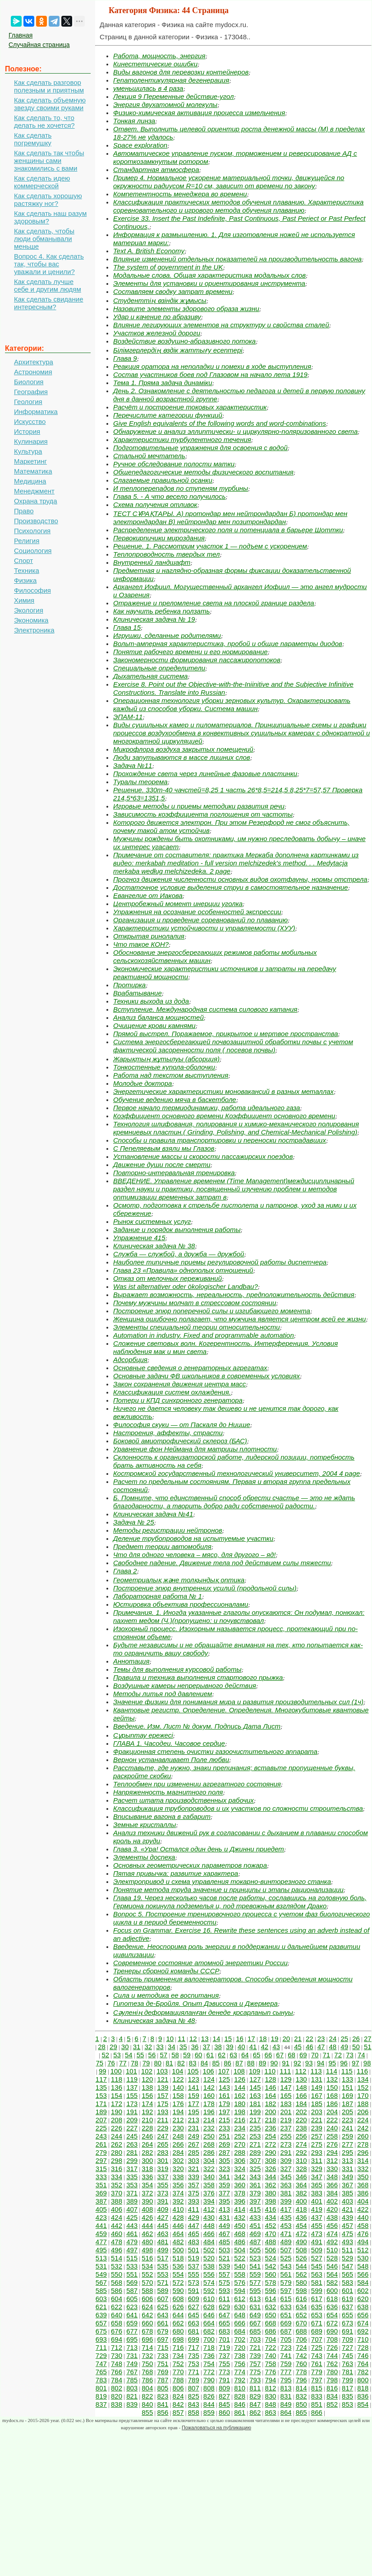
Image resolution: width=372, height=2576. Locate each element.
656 (362, 2315)
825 (193, 2396)
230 (178, 2128)
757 (255, 2363)
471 (286, 2233)
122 (178, 2079)
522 (239, 2258)
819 (101, 2396)
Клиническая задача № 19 (154, 619)
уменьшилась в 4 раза (148, 88)
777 (286, 2372)
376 (209, 2193)
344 (270, 2177)
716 (178, 2347)
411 (193, 2209)
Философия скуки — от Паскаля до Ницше (181, 1424)
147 (286, 2087)
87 (239, 2063)
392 (178, 2201)
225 (101, 2128)
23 (321, 2038)
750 (147, 2363)
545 (316, 2266)
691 (347, 2331)
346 (301, 2177)
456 (332, 2225)
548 (362, 2266)
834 (332, 2396)
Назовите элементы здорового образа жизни (186, 308)
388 (116, 2201)
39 (230, 2047)
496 (116, 2250)
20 (286, 2038)
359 (224, 2185)
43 (276, 2047)
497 (132, 2250)
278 (362, 2144)
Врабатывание (137, 993)
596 (270, 2290)
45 (298, 2047)
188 (362, 2103)
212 (178, 2120)
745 (347, 2355)
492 (332, 2242)
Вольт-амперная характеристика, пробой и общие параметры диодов (227, 643)
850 (301, 2404)
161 (224, 2095)
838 (116, 2404)
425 (132, 2217)
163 (255, 2095)
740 (270, 2355)
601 (347, 2290)
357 (193, 2185)
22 (309, 2038)
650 (270, 2315)
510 (332, 2250)
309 (286, 2160)
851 (316, 2404)
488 (270, 2242)
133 (347, 2079)
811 (255, 2388)
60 (198, 2055)
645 (193, 2315)
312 (332, 2160)
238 (301, 2128)
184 (301, 2103)
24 (333, 2038)
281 (132, 2152)
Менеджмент (34, 491)
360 (239, 2185)
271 (255, 2144)
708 (332, 2339)
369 (101, 2193)
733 (162, 2355)
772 (209, 2372)
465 (193, 2233)
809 (224, 2388)
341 (224, 2177)
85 (216, 2063)
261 (101, 2144)
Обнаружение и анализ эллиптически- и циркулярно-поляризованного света (235, 431)
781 (347, 2372)
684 (239, 2331)
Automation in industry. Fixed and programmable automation (203, 1335)
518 (178, 2258)
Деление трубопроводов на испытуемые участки (193, 1538)
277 (347, 2144)
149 (316, 2087)
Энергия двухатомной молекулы (165, 104)
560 (270, 2274)
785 (132, 2380)
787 (162, 2380)
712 (116, 2347)
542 (270, 2266)
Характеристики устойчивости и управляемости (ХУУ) (204, 928)
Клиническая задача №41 (153, 1514)
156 (147, 2095)
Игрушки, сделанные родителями (167, 635)
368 (362, 2185)
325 (255, 2168)
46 (309, 2047)
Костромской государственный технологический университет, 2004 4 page (236, 1473)
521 (224, 2258)
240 (332, 2128)
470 (270, 2233)
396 (239, 2201)
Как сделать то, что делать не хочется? (44, 121)
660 (147, 2323)
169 (347, 2095)
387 (101, 2201)
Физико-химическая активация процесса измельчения (199, 112)
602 (362, 2290)
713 (132, 2347)
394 (209, 2201)
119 (132, 2079)
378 (239, 2193)
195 (193, 2112)
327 (286, 2168)
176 (178, 2103)
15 (228, 2038)
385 (347, 2193)
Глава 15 (127, 627)
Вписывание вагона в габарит (162, 1816)
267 (193, 2144)
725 (316, 2347)
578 (270, 2282)
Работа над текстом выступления (170, 1075)
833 (316, 2396)
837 (101, 2404)
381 (286, 2193)
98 (367, 2063)
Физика (25, 580)
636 (332, 2307)
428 (178, 2217)
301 (162, 2160)
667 (255, 2323)
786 (147, 2380)
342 (239, 2177)
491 (316, 2242)
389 (132, 2201)
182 (270, 2103)
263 (132, 2144)
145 (255, 2087)
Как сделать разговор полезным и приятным (49, 86)
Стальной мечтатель (149, 456)
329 (316, 2168)
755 (224, 2363)
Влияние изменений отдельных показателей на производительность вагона (237, 259)
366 (332, 2185)
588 (147, 2290)
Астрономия (33, 372)
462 (147, 2233)
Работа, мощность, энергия (159, 56)
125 (224, 2079)
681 (193, 2331)
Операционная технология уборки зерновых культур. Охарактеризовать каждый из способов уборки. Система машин (231, 704)
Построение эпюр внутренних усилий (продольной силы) (205, 1588)
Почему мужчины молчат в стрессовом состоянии (194, 1303)
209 (132, 2120)
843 (193, 2404)
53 (117, 2055)
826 (209, 2396)
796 (301, 2380)
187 (347, 2103)
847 (255, 2404)
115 (347, 2071)
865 (301, 2412)
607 (162, 2298)
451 (255, 2225)
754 (209, 2363)
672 (332, 2323)
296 (362, 2152)
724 (301, 2347)
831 (286, 2396)
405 (101, 2209)
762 (332, 2363)
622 (116, 2307)
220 (301, 2120)
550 (116, 2274)
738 (239, 2355)
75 (99, 2063)
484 (209, 2242)
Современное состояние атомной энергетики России (200, 1963)
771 (193, 2372)
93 (309, 2063)
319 (162, 2168)
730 (116, 2355)
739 (255, 2355)
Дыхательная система (150, 676)
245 (132, 2136)
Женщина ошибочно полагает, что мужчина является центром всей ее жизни (239, 1319)
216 (239, 2120)
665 (224, 2323)
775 (255, 2372)
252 (239, 2136)
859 (209, 2412)
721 (255, 2347)
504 (239, 2250)
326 (270, 2168)
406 (116, 2209)
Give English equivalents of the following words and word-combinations (219, 423)
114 (331, 2071)
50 (356, 2047)
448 (209, 2225)
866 (316, 2412)
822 (147, 2396)
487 (255, 2242)
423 (101, 2217)
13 (205, 2038)
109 (254, 2071)
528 (332, 2258)
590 (178, 2290)
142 (209, 2087)
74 (361, 2055)
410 (178, 2209)
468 (239, 2233)
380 (270, 2193)
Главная (20, 35)
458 (362, 2225)
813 (286, 2388)
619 (347, 2298)
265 (162, 2144)
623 (132, 2307)
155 (132, 2095)
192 (147, 2112)
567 (101, 2282)
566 (362, 2274)
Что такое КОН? (141, 944)
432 (239, 2217)
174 (147, 2103)
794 (270, 2380)
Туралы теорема (140, 782)
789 (193, 2380)
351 (101, 2185)
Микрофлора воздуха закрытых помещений (183, 749)
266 (178, 2144)
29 (113, 2047)
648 (239, 2315)
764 (362, 2363)
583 (347, 2282)
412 (209, 2209)
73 (350, 2055)
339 (193, 2177)
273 (286, 2144)
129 (286, 2079)
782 (362, 2372)
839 (132, 2404)
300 (147, 2160)
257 (316, 2136)
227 (132, 2128)
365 (316, 2185)
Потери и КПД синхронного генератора (178, 1400)
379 (255, 2193)
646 (209, 2315)
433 (255, 2217)
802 (116, 2388)
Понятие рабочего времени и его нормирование (190, 652)
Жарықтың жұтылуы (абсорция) (166, 1059)
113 (316, 2071)
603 (101, 2298)
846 (239, 2404)
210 (147, 2120)
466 (209, 2233)
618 (332, 2298)
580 (301, 2282)
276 (332, 2144)
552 (147, 2274)
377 (224, 2193)
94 (321, 2063)
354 (147, 2185)
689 (316, 2331)
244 (116, 2136)
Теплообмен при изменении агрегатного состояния (197, 1784)
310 (301, 2160)
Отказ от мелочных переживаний (167, 1278)
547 (347, 2266)
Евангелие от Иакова (148, 895)
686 (270, 2331)
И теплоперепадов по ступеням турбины (180, 488)
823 (162, 2396)
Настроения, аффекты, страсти (168, 1433)
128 (270, 2079)
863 (270, 2412)
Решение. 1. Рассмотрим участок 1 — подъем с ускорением (210, 546)
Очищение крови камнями (154, 1025)
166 (301, 2095)
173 (132, 2103)
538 (209, 2266)
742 (301, 2355)
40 (241, 2047)
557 (224, 2274)
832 (301, 2396)
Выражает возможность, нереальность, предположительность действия (233, 1294)
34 (171, 2047)
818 (362, 2388)
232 (209, 2128)
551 (132, 2274)
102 (146, 2071)
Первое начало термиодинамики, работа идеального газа (206, 1107)
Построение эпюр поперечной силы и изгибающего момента (211, 1311)
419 (316, 2209)
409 (162, 2209)
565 (347, 2274)
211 (162, 2120)
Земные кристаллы (144, 1824)
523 (255, 2258)
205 (347, 2112)
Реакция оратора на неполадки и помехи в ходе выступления (212, 366)
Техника (26, 570)
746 (362, 2355)
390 (147, 2201)
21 (298, 2038)
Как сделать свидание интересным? (48, 303)
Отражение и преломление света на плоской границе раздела (213, 603)
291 (286, 2152)
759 (286, 2363)
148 (301, 2087)
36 (195, 2047)
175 (162, 2103)
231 (193, 2128)
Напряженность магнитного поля (168, 1792)
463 (162, 2233)
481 (162, 2242)
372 (147, 2193)
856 (162, 2412)
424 (116, 2217)
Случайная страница (39, 44)
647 (224, 2315)
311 (316, 2160)
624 (147, 2307)
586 (116, 2290)
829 (255, 2396)
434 (270, 2217)
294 (332, 2152)
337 (162, 2177)
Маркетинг (30, 461)
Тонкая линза (134, 121)
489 (286, 2242)
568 (116, 2282)
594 (239, 2290)
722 (270, 2347)
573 (193, 2282)
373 (162, 2193)
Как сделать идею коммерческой (42, 182)
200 (270, 2112)
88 (251, 2063)
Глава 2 (125, 1571)
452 (270, 2225)
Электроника (34, 630)
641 (132, 2315)
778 (301, 2372)
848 (270, 2404)
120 (147, 2079)
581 (316, 2282)
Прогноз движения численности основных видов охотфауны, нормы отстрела (240, 879)
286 (209, 2152)
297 (101, 2160)
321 (193, 2168)
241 (347, 2128)
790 (209, 2380)
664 (209, 2323)
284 (178, 2152)
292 (301, 2152)
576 (239, 2282)
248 (178, 2136)
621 (101, 2307)
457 (347, 2225)
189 (101, 2112)
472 (301, 2233)
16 (239, 2038)
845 (224, 2404)
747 (101, 2363)
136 (116, 2087)
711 (101, 2347)
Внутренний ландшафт (151, 562)
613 (255, 2298)
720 (239, 2347)
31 (137, 2047)
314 (362, 2160)
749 (132, 2363)
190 (116, 2112)
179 (224, 2103)
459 (101, 2233)
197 (224, 2112)
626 (178, 2307)
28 (102, 2047)
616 (301, 2298)
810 (239, 2388)
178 (209, 2103)
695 (132, 2339)
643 (162, 2315)
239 (316, 2128)
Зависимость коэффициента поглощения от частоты (203, 814)
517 (162, 2258)
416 (270, 2209)
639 (101, 2315)
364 (301, 2185)
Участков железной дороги (156, 333)
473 (316, 2233)
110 (270, 2071)
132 (332, 2079)
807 (193, 2388)
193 (162, 2112)
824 (178, 2396)
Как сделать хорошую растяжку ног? (48, 199)
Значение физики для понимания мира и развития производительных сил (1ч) (238, 1702)
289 (255, 2152)
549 (101, 2274)
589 (162, 2290)
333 (101, 2177)
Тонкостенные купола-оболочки (164, 1067)
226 (116, 2128)
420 (332, 2209)
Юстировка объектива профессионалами (180, 1604)
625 (162, 2307)
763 (347, 2363)
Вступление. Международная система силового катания (205, 1009)
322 (209, 2168)
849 (286, 2404)
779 (316, 2372)
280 (116, 2152)
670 (301, 2323)
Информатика (36, 411)
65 (257, 2055)
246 (147, 2136)
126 (239, 2079)
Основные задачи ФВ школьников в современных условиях (206, 1376)
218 (270, 2120)
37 (206, 2047)
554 (178, 2274)
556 (209, 2274)
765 (101, 2372)
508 (301, 2250)
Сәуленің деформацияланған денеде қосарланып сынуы (203, 2012)
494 (362, 2242)
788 (178, 2380)
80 (157, 2063)
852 (332, 2404)
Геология (28, 401)
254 (270, 2136)
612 (239, 2298)
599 (316, 2290)
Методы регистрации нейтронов (167, 1530)
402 (332, 2201)
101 (131, 2071)
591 (193, 2290)
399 (286, 2201)
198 (239, 2112)
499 (162, 2250)
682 (209, 2331)
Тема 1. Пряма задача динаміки (162, 382)
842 (178, 2404)
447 (193, 2225)
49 (344, 2047)
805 (162, 2388)
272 (270, 2144)
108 (239, 2071)
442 (116, 2225)
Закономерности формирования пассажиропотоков (196, 660)
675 (101, 2331)
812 (270, 2388)
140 (178, 2087)
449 (224, 2225)
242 (362, 2128)
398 (270, 2201)
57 (163, 2055)
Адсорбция (130, 1359)
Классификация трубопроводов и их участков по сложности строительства (238, 1808)
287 (224, 2152)
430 (209, 2217)
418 (301, 2209)
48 (333, 2047)
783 (101, 2380)
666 (239, 2323)
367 (347, 2185)
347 (316, 2177)
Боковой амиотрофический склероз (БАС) (180, 1441)
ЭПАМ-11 (127, 717)
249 (193, 2136)
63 (233, 2055)
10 (170, 2038)
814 (301, 2388)
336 (147, 2177)
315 (101, 2168)
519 (193, 2258)
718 (209, 2347)
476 (362, 2233)
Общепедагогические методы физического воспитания (203, 472)
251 (224, 2136)
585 (101, 2290)
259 (347, 2136)
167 (316, 2095)
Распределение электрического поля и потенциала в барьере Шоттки (228, 530)
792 (239, 2380)
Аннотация (131, 1661)
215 (224, 2120)
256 (301, 2136)
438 (332, 2217)
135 (101, 2087)
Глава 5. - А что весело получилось (169, 496)
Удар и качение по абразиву (157, 317)
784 (116, 2380)
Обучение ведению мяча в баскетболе (174, 1099)
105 (192, 2071)
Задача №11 (132, 765)
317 (132, 2168)
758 (270, 2363)
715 (162, 2347)
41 (253, 2047)
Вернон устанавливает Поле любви (171, 1759)
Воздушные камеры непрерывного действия (184, 1685)
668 (270, 2323)
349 (347, 2177)
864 (286, 2412)
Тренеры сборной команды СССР (166, 1971)
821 (132, 2396)
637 (347, 2307)
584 (362, 2282)
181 (255, 2103)
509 (316, 2250)
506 (270, 2250)
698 (178, 2339)
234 (239, 2128)
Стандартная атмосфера (156, 169)
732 (147, 2355)
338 (178, 2177)
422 (362, 2209)
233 (224, 2128)
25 (344, 2038)
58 (175, 2055)
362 (270, 2185)
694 (116, 2339)
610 (209, 2298)
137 (132, 2087)
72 (338, 2055)
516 (147, 2258)
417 (286, 2209)
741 (286, 2355)
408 (147, 2209)
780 (332, 2372)
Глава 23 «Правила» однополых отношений (183, 1270)
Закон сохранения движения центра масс (179, 1384)
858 (193, 2412)
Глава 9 (125, 358)
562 (301, 2274)
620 (362, 2298)
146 (270, 2087)
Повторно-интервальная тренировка (174, 1172)
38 (218, 2047)
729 (101, 2355)
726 (332, 2347)
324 (239, 2168)
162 (239, 2095)
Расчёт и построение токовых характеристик (189, 407)
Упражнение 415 (139, 1238)
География (31, 391)
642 (147, 2315)
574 (209, 2282)
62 (221, 2055)
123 (193, 2079)
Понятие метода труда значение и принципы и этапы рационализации (228, 1889)
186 (332, 2103)
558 (239, 2274)
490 (301, 2242)
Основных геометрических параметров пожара (190, 1865)
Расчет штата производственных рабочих (183, 1800)
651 (286, 2315)
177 (193, 2103)
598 (301, 2290)
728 (362, 2347)
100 (116, 2071)
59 (187, 2055)
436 (301, 2217)
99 (102, 2071)
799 (347, 2380)
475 (347, 2233)
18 (263, 2038)
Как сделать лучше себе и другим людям (47, 285)
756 (239, 2363)
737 (224, 2355)
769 (162, 2372)
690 (332, 2331)
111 (285, 2071)
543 (286, 2266)
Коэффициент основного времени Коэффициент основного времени (224, 1116)
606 (147, 2298)
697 (162, 2339)
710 (362, 2339)
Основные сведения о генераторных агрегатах (190, 1368)
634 (301, 2307)
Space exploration (140, 145)
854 (362, 2404)
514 (116, 2258)
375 (193, 2193)
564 (332, 2274)
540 (239, 2266)
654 (332, 2315)
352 (116, 2185)
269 (224, 2144)
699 (193, 2339)
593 (224, 2290)
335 (132, 2177)
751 (162, 2363)
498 (147, 2250)
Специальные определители (159, 668)
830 (270, 2396)
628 (209, 2307)
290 (270, 2152)
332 (362, 2168)
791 (224, 2380)
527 (316, 2258)
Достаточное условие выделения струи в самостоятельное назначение (230, 887)
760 (301, 2363)
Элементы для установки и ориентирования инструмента (209, 283)
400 (301, 2201)
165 (286, 2095)
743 (316, 2355)
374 (178, 2193)
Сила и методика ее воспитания (166, 1995)
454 (301, 2225)
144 (239, 2087)
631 (255, 2307)
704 (270, 2339)
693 (101, 2339)
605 (132, 2298)
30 (125, 2047)
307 (255, 2160)
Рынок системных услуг (152, 1221)
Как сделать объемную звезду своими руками (50, 104)
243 (101, 2136)
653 (316, 2315)
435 (286, 2217)
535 (162, 2266)
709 (347, 2339)
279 (101, 2152)
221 (316, 2120)
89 (262, 2063)
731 (132, 2355)
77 (123, 2063)
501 (193, 2250)
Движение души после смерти (162, 1164)
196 (209, 2112)
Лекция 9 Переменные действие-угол (173, 96)
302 (178, 2160)
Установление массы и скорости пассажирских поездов (203, 1156)
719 (224, 2347)
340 (209, 2177)
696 (147, 2339)
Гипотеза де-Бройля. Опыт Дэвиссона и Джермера (195, 2003)
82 (181, 2063)
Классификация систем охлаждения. (172, 1392)
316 (116, 2168)
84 (204, 2063)
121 (162, 2079)
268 (209, 2144)
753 (193, 2363)
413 (224, 2209)
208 (116, 2120)
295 (347, 2152)
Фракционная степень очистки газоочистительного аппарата (215, 1751)
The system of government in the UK (168, 267)
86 (227, 2063)
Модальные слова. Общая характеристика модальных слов (209, 275)
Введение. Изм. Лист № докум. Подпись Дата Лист (196, 1726)
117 (101, 2079)
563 (316, 2274)
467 (224, 2233)
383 (316, 2193)
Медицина (30, 481)
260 (362, 2136)
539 (224, 2266)
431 (224, 2217)
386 (362, 2193)
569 (132, 2282)
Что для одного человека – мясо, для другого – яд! (194, 1554)
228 (147, 2128)
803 (132, 2388)
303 (193, 2160)
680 (178, 2331)
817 (347, 2388)
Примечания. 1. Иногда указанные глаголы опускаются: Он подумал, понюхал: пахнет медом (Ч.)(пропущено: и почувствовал (238, 1616)
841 (162, 2404)
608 (178, 2298)
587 (132, 2290)
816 (332, 2388)
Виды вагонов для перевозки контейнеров (180, 72)
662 (178, 2323)
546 (332, 2266)
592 (209, 2290)
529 (347, 2258)
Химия (24, 600)
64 (245, 2055)
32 (148, 2047)
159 (193, 2095)
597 (286, 2290)
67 (280, 2055)
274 (301, 2144)
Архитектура (33, 362)
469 (255, 2233)
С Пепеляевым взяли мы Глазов (163, 1148)
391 (162, 2201)
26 (356, 2038)
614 (270, 2298)
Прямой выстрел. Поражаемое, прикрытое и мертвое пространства (225, 1033)
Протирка (129, 985)
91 (285, 2063)
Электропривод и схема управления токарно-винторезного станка (222, 1881)
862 (255, 2412)
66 (268, 2055)
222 (332, 2120)
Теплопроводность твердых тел (166, 554)
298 (116, 2160)
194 (178, 2112)
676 (116, 2331)
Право (24, 511)
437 (316, 2217)
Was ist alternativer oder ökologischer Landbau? (185, 1286)
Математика (33, 471)
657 (101, 2323)
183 (286, 2103)
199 (255, 2112)
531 (101, 2266)
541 (255, 2266)
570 (147, 2282)
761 (316, 2363)
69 (303, 2055)
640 (116, 2315)
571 (162, 2282)
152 (362, 2087)
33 (160, 2047)
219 (286, 2120)
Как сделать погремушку (32, 139)
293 (316, 2152)
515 (132, 2258)
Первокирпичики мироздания (159, 538)
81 (169, 2063)
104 (177, 2071)
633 (286, 2307)
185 (316, 2103)
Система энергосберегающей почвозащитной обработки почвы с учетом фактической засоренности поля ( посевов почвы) (233, 1046)
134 (362, 2079)
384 (332, 2193)
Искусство (30, 421)
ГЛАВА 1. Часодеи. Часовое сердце (169, 1743)
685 (255, 2331)
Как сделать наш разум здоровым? (50, 217)
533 (132, 2266)
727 (347, 2347)
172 (116, 2103)
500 (178, 2250)
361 (255, 2185)
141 (193, 2087)
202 (301, 2112)
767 (132, 2372)
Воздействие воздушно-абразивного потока (184, 341)
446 (178, 2225)
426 (147, 2217)
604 (116, 2298)
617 (316, 2298)
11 (181, 2038)
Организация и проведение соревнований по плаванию (200, 920)
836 (362, 2396)
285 (193, 2152)
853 (347, 2404)
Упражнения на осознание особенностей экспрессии (197, 912)
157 (162, 2095)
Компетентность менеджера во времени (180, 194)
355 (162, 2185)
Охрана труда (35, 501)
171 (101, 2103)
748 (116, 2363)
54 (129, 2055)
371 (132, 2193)
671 (316, 2323)
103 (162, 2071)
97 (355, 2063)
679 (162, 2331)
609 (193, 2298)
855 (147, 2412)
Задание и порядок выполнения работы (177, 1229)
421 (347, 2209)
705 (286, 2339)
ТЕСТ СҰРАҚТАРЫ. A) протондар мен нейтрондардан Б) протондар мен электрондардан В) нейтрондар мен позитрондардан (230, 517)
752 (178, 2363)
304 (209, 2160)
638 (362, 2307)
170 (362, 2095)
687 (286, 2331)
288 (239, 2152)
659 (132, 2323)
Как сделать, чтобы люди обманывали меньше (44, 238)
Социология (32, 550)
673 (347, 2323)
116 (362, 2071)
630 (239, 2307)
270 (239, 2144)
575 (224, 2282)
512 (362, 2250)
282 (147, 2152)
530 (362, 2258)
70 (315, 2055)
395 (224, 2201)
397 (255, 2201)
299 (132, 2160)
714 (147, 2347)
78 (134, 2063)
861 (239, 2412)
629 (224, 2307)
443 (132, 2225)
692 (362, 2331)
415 (255, 2209)
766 (116, 2372)
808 (209, 2388)
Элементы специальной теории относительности (196, 1327)
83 (193, 2063)
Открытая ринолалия (148, 936)
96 (344, 2063)
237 (286, 2128)
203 (316, 2112)
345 (286, 2177)
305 (224, 2160)
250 (209, 2136)
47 (321, 2047)
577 (255, 2282)
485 (224, 2242)
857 (178, 2412)
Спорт (23, 560)
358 (209, 2185)
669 (286, 2323)
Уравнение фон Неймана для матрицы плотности (195, 1449)
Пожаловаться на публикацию (216, 2427)
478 (116, 2242)
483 (193, 2242)
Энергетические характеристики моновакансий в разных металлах (223, 1091)
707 (316, 2339)
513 (101, 2258)
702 (239, 2339)
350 (362, 2177)
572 (178, 2282)
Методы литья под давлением (162, 1693)
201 (286, 2112)
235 (255, 2128)
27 (368, 2038)
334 (116, 2177)
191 (132, 2112)
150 (332, 2087)
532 (116, 2266)
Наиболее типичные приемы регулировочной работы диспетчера (219, 1262)
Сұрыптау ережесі (143, 1735)
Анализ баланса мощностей (158, 1017)
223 (347, 2120)
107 (224, 2071)
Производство (36, 521)
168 (332, 2095)
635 (316, 2307)
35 (183, 2047)
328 (301, 2168)
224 (362, 2120)
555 (193, 2274)
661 (162, 2323)
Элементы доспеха (144, 1857)
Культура (28, 451)
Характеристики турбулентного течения (182, 439)
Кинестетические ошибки (155, 64)
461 (132, 2233)
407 (132, 2209)
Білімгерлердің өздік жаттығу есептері (178, 350)
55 (140, 2055)
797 (316, 2380)
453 (286, 2225)
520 (209, 2258)
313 (347, 2160)
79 (146, 2063)
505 (255, 2250)
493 (347, 2242)
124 (209, 2079)
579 (286, 2282)
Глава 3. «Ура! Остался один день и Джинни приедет (198, 1849)
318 (147, 2168)
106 (208, 2071)
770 (178, 2372)
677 (132, 2331)
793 (255, 2380)
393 (193, 2201)
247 (162, 2136)
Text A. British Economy (148, 251)
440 (362, 2217)
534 (147, 2266)
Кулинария (31, 441)
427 (162, 2217)
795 (286, 2380)
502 (209, 2250)
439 (347, 2217)
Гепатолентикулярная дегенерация (171, 80)
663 (193, 2323)
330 (332, 2168)
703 (255, 2339)
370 (116, 2193)
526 (301, 2258)
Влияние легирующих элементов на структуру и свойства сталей (221, 325)
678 (147, 2331)
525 (286, 2258)
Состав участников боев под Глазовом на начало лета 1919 (210, 374)
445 (162, 2225)
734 (178, 2355)
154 (116, 2095)
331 (347, 2168)
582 (332, 2282)
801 (101, 2388)
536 (178, 2266)
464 (178, 2233)
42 (264, 2047)
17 (251, 2038)
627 (193, 2307)
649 (255, 2315)
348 (332, 2177)
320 (178, 2168)
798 (332, 2380)
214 (209, 2120)
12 (193, 2038)
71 (327, 2055)
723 (286, 2347)
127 (255, 2079)
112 (300, 2071)
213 (193, 2120)
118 (116, 2079)
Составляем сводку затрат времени (173, 291)
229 (162, 2128)
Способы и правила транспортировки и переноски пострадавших (219, 1140)
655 (347, 2315)
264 (147, 2144)
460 (116, 2233)
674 (362, 2323)
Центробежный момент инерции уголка (178, 903)
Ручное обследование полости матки (173, 464)
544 (301, 2266)
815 (316, 2388)
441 (101, 2225)
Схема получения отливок (155, 504)
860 (224, 2412)
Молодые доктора (142, 1083)
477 (101, 2242)
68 (291, 2055)
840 (147, 2404)
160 (209, 2095)
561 (286, 2274)
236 (270, 2128)
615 (286, 2298)
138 (147, 2087)
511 (347, 2250)
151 (347, 2087)
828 (239, 2396)
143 (224, 2087)
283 (162, 2152)
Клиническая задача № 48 (154, 2020)
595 (255, 2290)
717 (193, 2347)
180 (239, 2103)
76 (111, 2063)
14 (216, 2038)
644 (178, 2315)
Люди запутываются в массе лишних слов (181, 757)
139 (162, 2087)
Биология (28, 382)
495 (101, 2250)
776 (270, 2372)
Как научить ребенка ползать (161, 611)
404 (362, 2201)
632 (270, 2307)
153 (101, 2095)
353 (132, 2185)
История (27, 431)
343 (255, 2177)
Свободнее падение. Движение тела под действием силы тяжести (222, 1563)
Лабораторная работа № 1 (157, 1596)
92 (297, 2063)
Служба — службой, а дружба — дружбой (178, 1254)
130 (301, 2079)
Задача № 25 (133, 1522)
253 (255, 2136)
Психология (32, 531)
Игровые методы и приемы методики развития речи (199, 806)
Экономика (31, 620)
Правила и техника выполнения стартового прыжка (198, 1677)
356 (178, 2185)
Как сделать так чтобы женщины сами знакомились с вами (49, 160)
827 (224, 2396)
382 (301, 2193)
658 (116, 2323)
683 (224, 2331)
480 (147, 2242)
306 (239, 2160)
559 (255, 2274)
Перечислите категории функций (167, 415)
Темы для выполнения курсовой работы (177, 1669)
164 (270, 2095)
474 (332, 2233)
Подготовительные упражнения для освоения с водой (200, 447)
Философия (32, 590)
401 (316, 2201)
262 (116, 2144)
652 (301, 2315)
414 (239, 2209)
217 (255, 2120)
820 (116, 2396)
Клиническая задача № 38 (154, 1246)
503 (224, 2250)
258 (332, 2136)
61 (210, 2055)
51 (368, 2047)
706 (301, 2339)
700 (209, 2339)
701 (224, 2339)
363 (286, 2185)
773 (224, 2372)
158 (178, 2095)
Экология (28, 610)
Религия (26, 540)
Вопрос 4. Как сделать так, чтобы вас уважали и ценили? (49, 263)
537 (193, 2266)
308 (270, 2160)
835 (347, 2396)
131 (316, 2079)
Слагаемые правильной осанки (162, 480)
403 (347, 2201)
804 (147, 2388)
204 (332, 2112)
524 (270, 2258)
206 (362, 2112)
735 (193, 2355)
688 (301, 2331)
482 (178, 2242)
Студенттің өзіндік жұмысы (160, 300)
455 (316, 2225)
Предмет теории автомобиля (162, 1546)
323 (224, 2168)
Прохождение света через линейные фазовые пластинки (205, 773)
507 (286, 2250)
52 (105, 2055)
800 (362, 2380)
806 (178, 2388)
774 (239, 2372)
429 (193, 2217)
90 (274, 2063)
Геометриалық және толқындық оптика (178, 1580)
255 (286, 2136)
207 (101, 2120)
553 (162, 2274)
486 (239, 2242)
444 (147, 2225)
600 (332, 2290)
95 (332, 2063)
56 (152, 2055)
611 (224, 2298)
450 (239, 2225)
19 (275, 2038)
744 (332, 2355)
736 (209, 2355)
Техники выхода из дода (151, 1001)
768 (147, 2372)
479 (132, 2242)
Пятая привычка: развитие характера (175, 1873)
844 (209, 2404)
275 (316, 2144)
